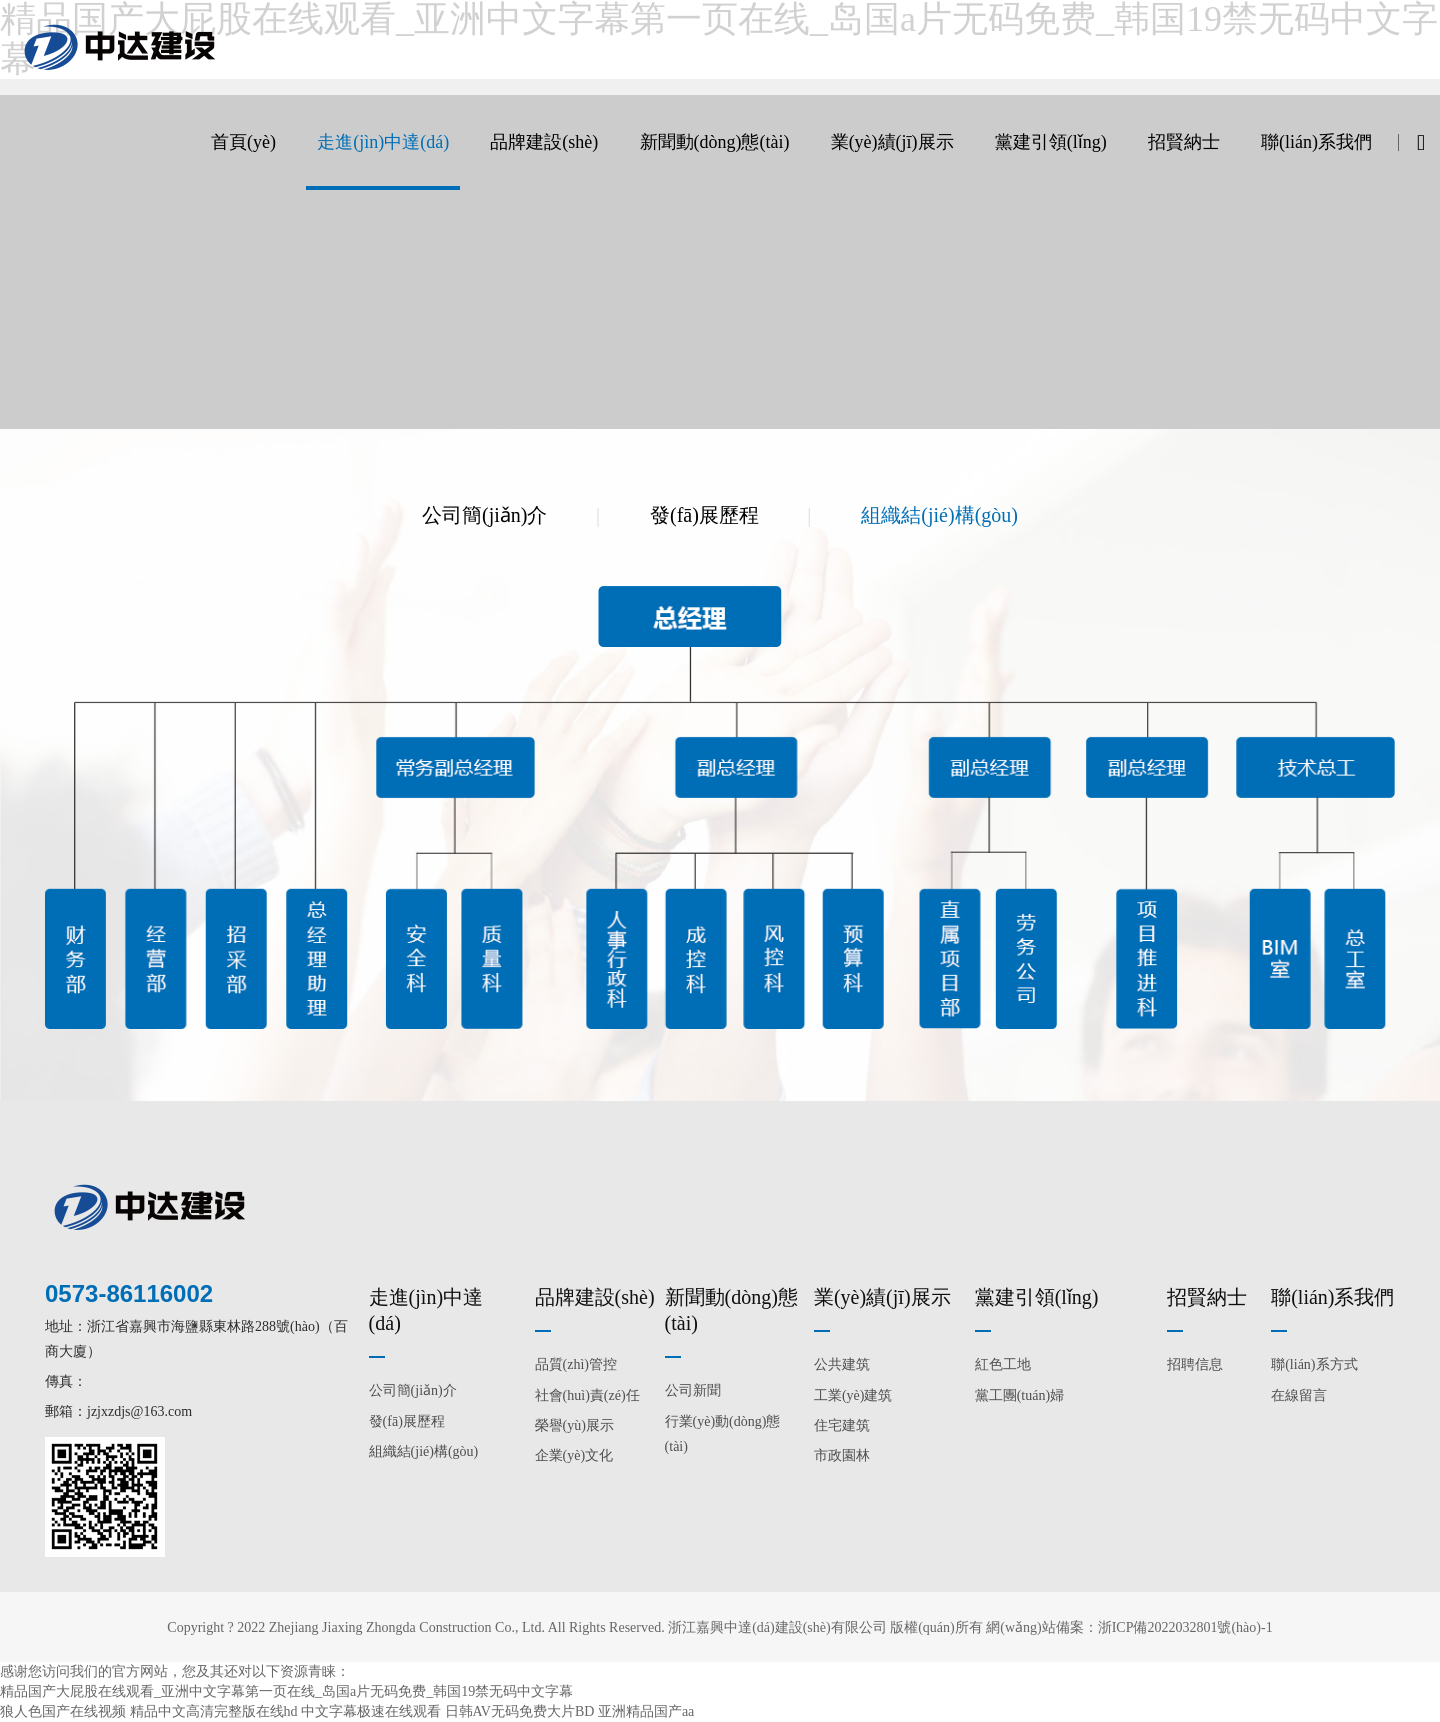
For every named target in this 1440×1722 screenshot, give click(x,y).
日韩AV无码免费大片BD (520, 1711)
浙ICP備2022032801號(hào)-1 (1185, 1627)
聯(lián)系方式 (1314, 1364)
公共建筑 (842, 1364)
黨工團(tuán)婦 (1019, 1395)
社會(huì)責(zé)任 (587, 1395)
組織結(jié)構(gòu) (939, 515)
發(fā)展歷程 (704, 515)
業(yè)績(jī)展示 (892, 142)
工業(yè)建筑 (853, 1395)
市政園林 (842, 1455)
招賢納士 (1184, 142)
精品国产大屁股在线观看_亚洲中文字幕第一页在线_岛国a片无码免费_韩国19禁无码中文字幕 (286, 1691)
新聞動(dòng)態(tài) (715, 142)
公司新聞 (693, 1390)
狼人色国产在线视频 (63, 1711)
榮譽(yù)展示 (574, 1425)
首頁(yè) (243, 142)
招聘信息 (1195, 1364)
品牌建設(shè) (544, 142)
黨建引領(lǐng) (1051, 142)
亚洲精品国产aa (646, 1711)
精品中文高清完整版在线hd (214, 1711)
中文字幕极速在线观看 (371, 1711)
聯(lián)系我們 (1316, 142)
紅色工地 (1003, 1364)
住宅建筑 (842, 1425)
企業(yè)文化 (574, 1455)
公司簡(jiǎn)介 (484, 515)
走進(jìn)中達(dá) (383, 142)
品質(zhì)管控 (576, 1364)
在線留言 (1299, 1395)
